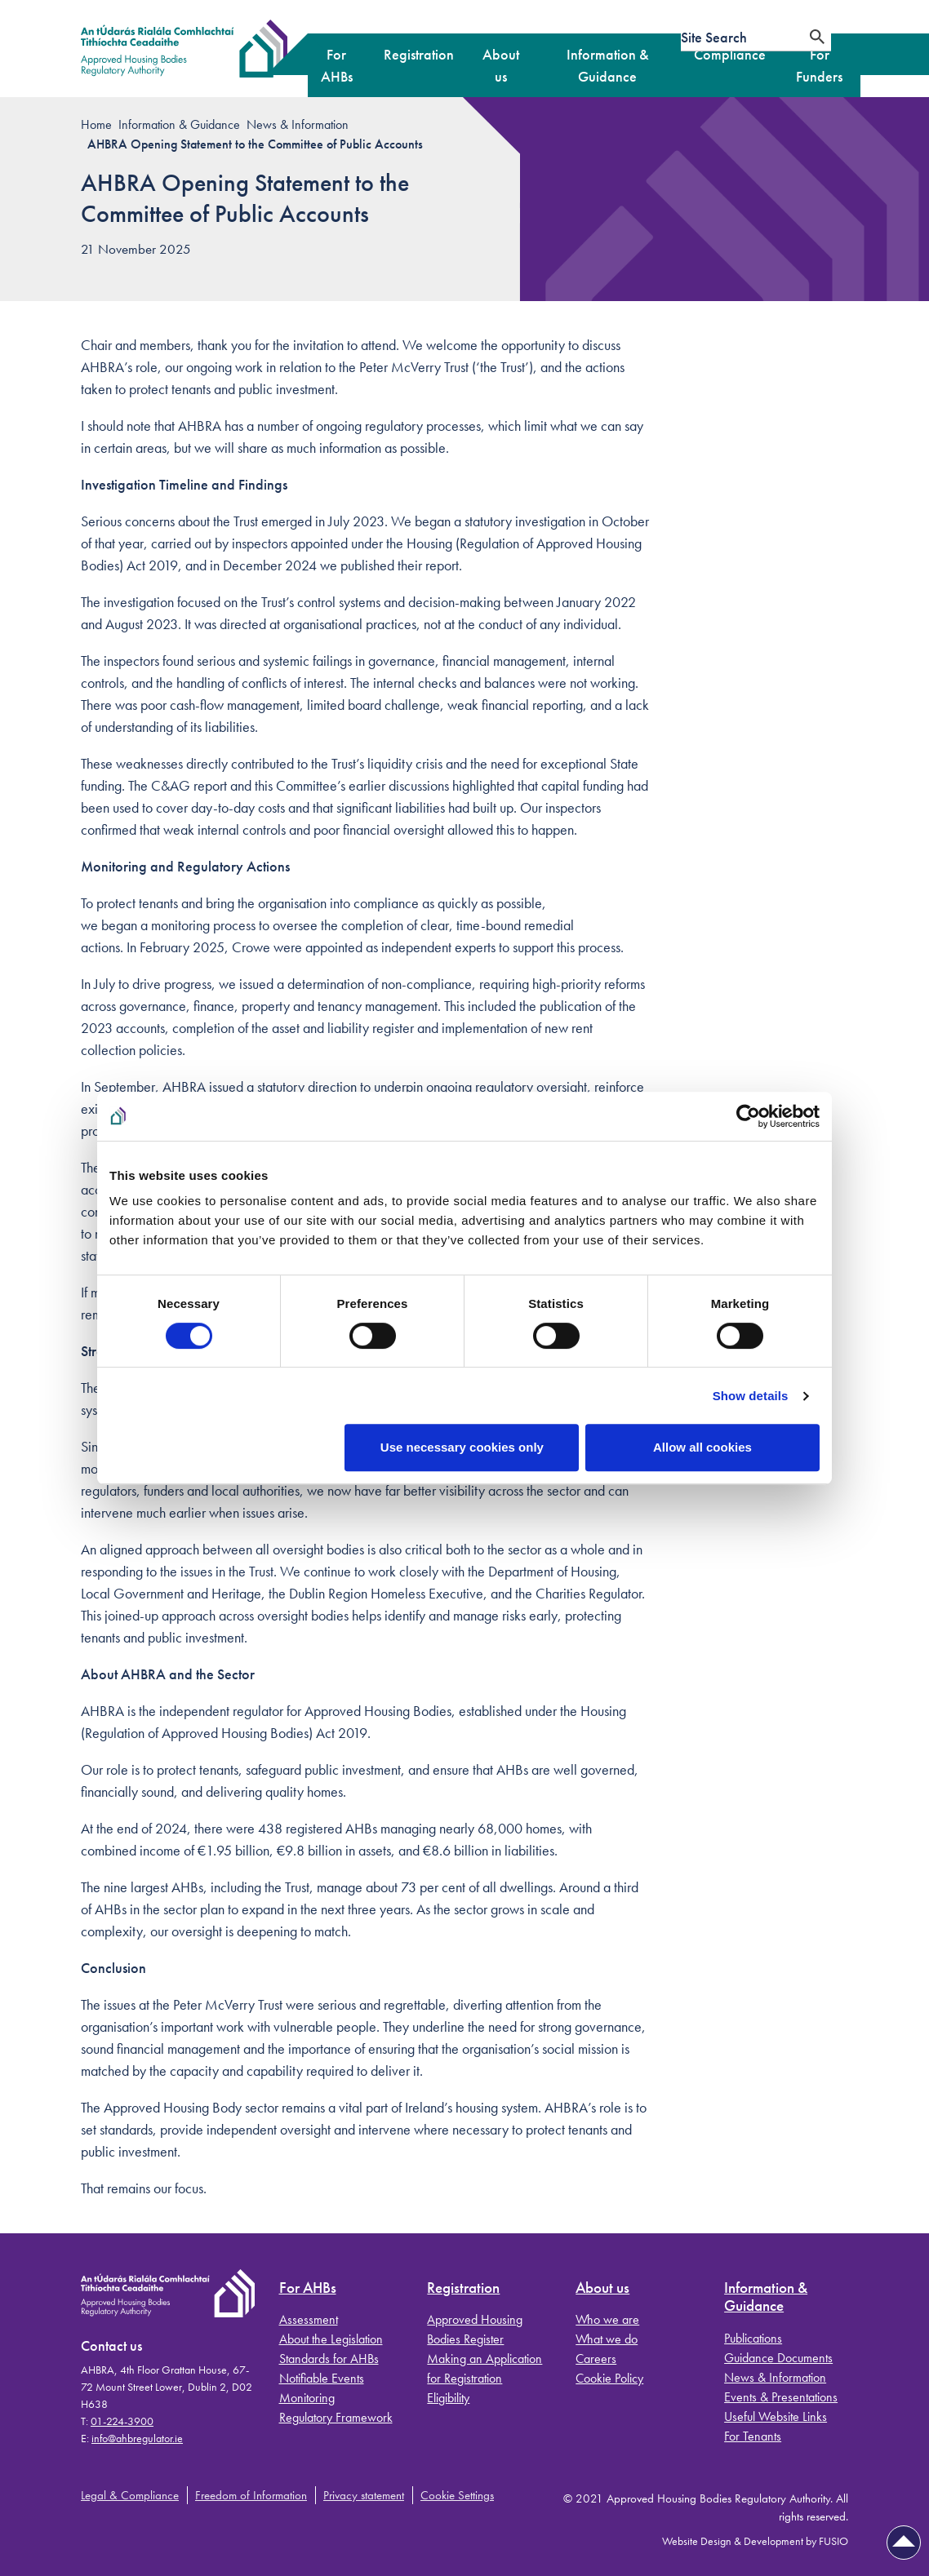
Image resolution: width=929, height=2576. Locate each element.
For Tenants (752, 2436)
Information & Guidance (179, 124)
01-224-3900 (122, 2421)
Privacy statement (363, 2495)
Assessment (308, 2319)
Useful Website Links (775, 2416)
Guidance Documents (778, 2357)
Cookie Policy (609, 2378)
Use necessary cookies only (462, 1447)
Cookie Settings (457, 2495)
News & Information (298, 124)
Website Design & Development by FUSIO (755, 2541)
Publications (753, 2338)
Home (96, 124)
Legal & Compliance (130, 2495)
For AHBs (307, 2288)
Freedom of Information (251, 2495)
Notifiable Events (321, 2378)
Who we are (607, 2319)
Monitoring (307, 2397)
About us (602, 2288)
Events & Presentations (781, 2396)
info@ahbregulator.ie (137, 2438)
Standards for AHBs (329, 2358)
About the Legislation (331, 2339)
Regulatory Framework (336, 2417)
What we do (607, 2339)
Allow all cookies (702, 1447)
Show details (751, 1396)
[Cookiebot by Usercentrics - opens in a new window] (748, 1116)
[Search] (817, 37)
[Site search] (742, 37)
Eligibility (448, 2397)
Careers (596, 2358)
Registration (463, 2288)
